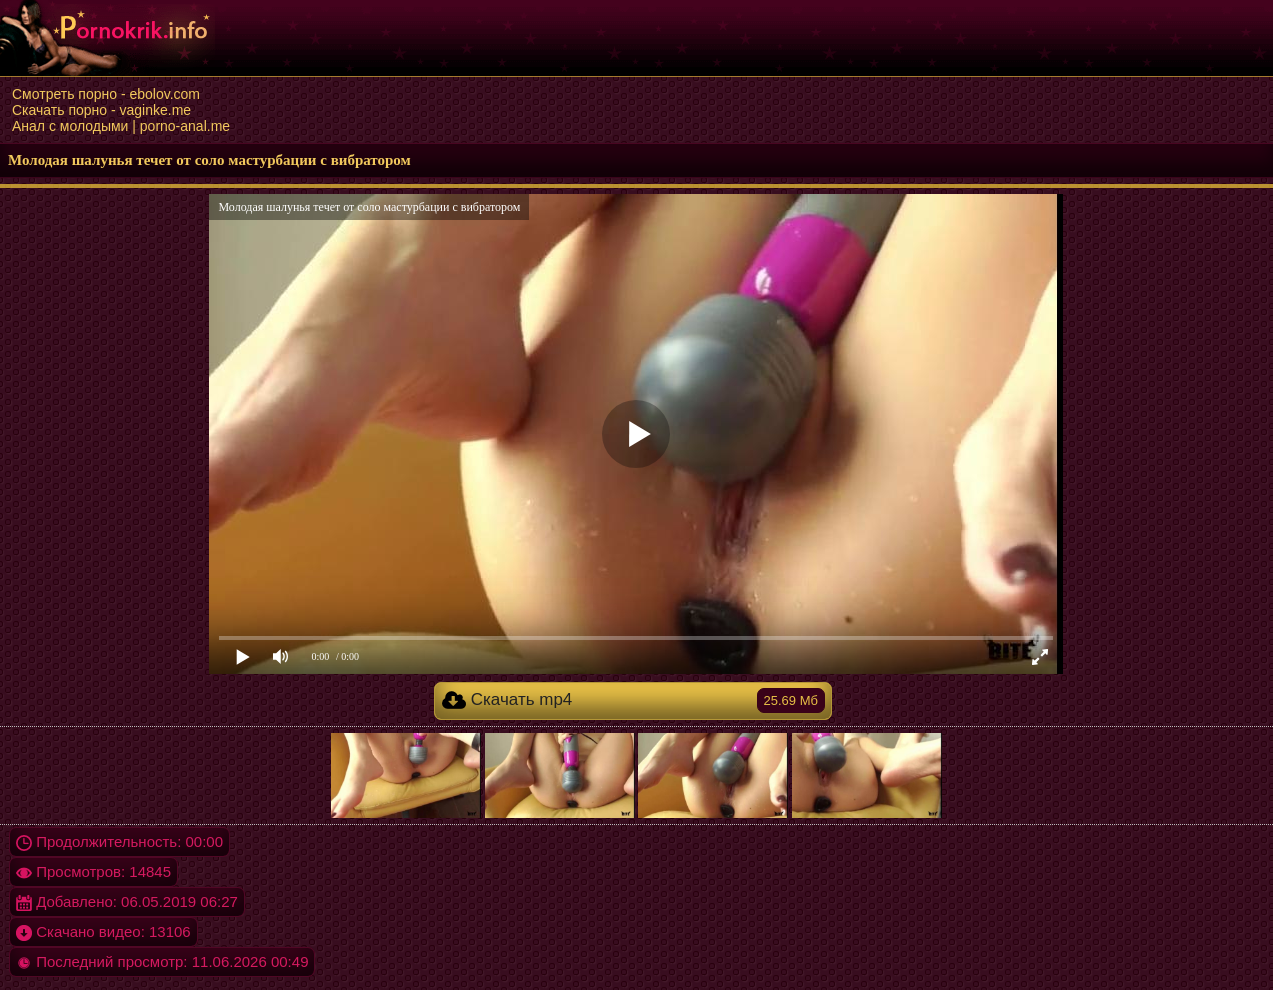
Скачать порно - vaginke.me (101, 110)
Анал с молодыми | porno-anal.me (121, 126)
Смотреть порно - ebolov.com (106, 94)
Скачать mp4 (633, 700)
